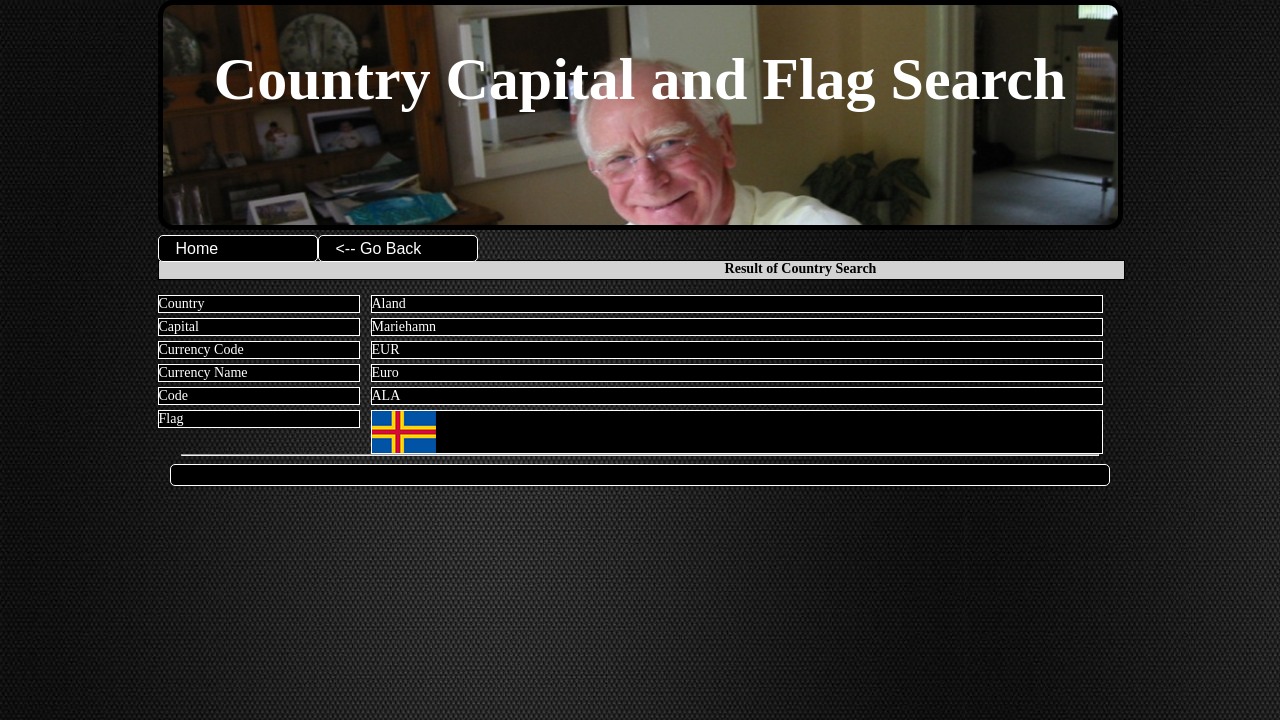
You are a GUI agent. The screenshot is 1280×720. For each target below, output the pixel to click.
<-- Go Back (379, 248)
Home (197, 248)
